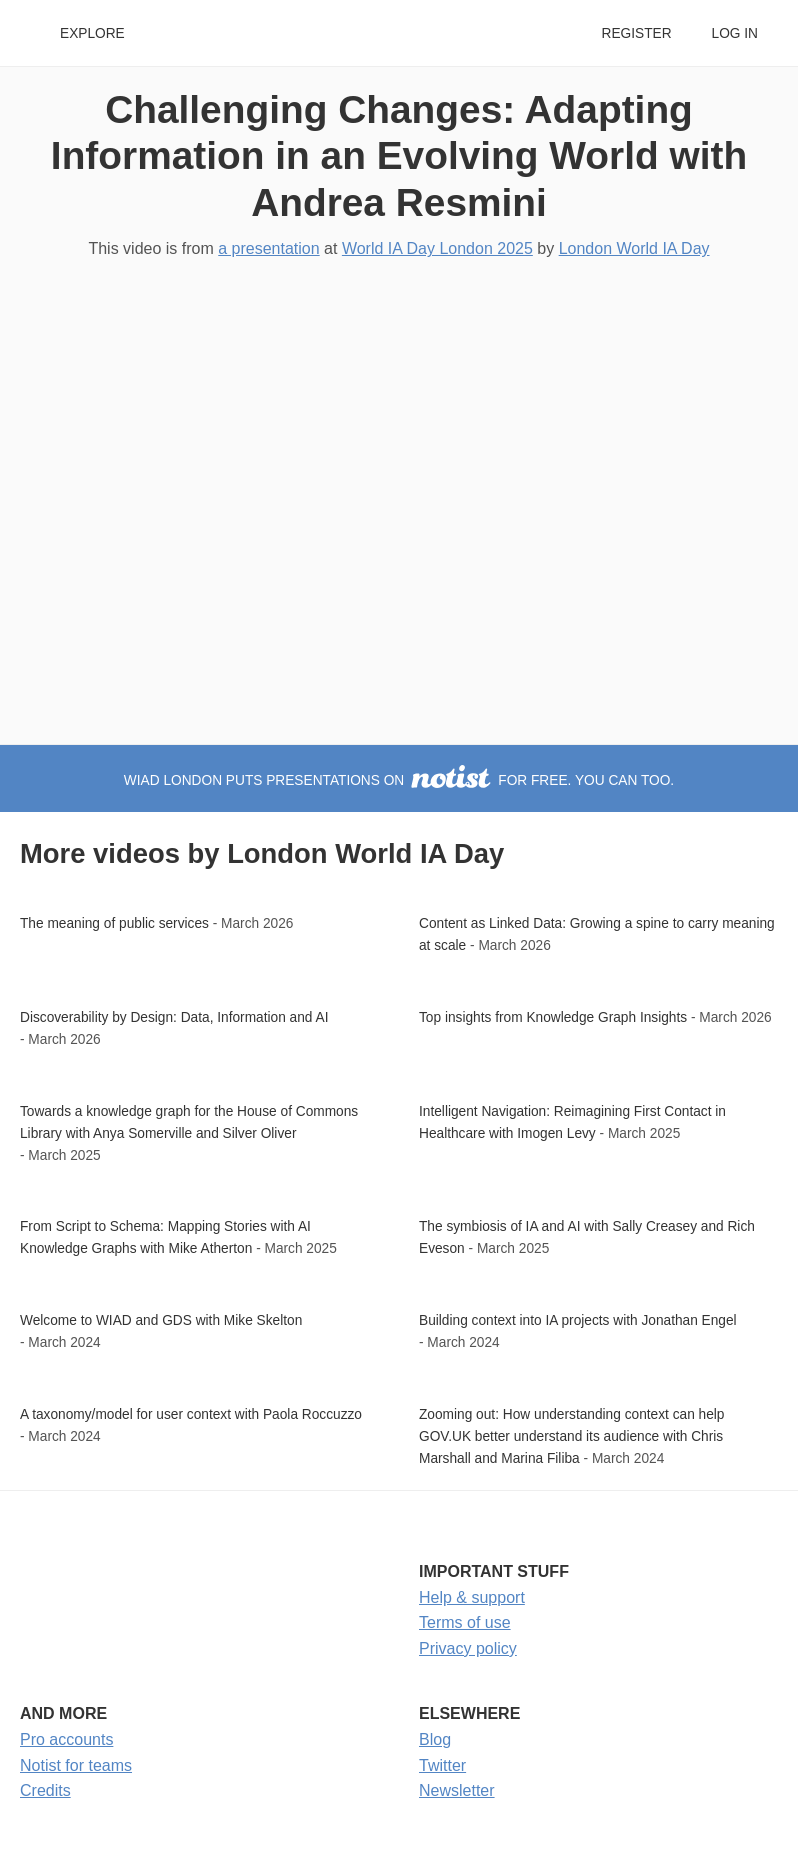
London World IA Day (634, 248)
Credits (45, 1790)
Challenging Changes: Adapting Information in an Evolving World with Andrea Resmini (399, 156)
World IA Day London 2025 (437, 248)
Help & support (472, 1597)
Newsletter (457, 1790)
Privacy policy (468, 1648)
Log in (735, 33)
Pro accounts (66, 1739)
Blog (435, 1739)
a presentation (268, 248)
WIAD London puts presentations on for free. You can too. (399, 780)
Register (636, 33)
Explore (92, 33)
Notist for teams (76, 1765)
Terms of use (465, 1622)
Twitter (442, 1765)
